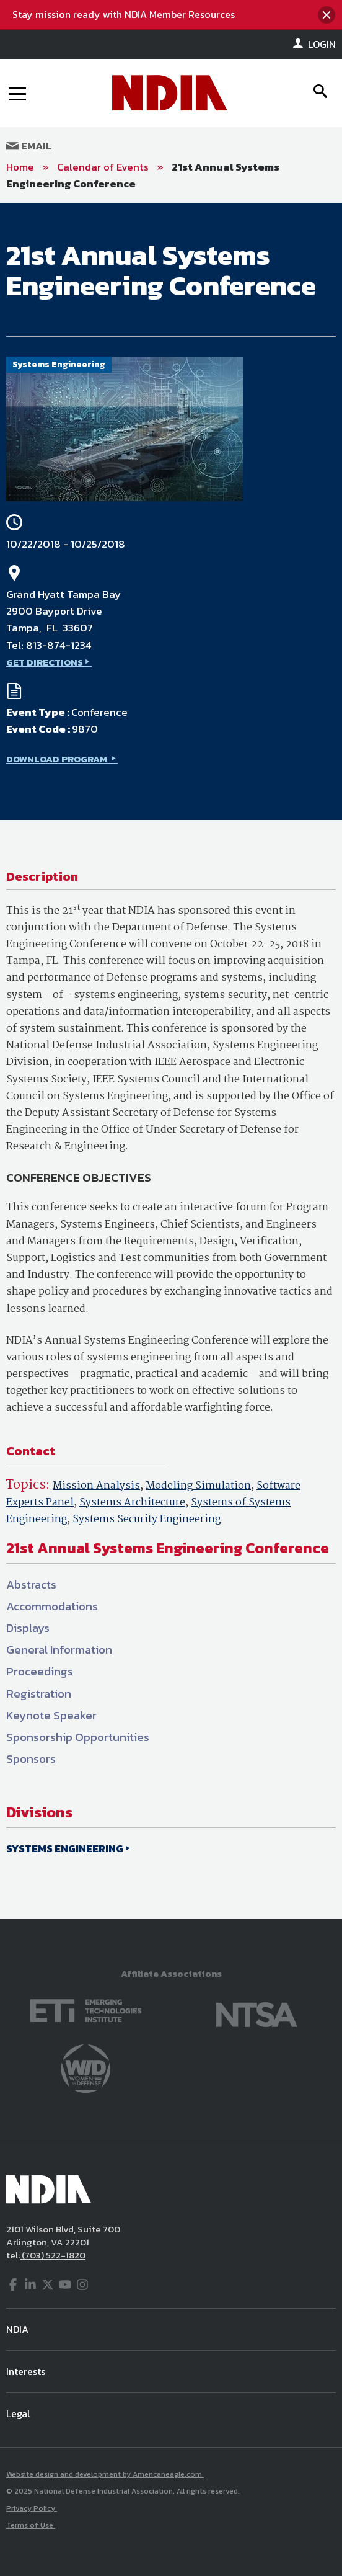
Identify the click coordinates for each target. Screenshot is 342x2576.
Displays (28, 1628)
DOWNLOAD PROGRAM (57, 759)
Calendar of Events (103, 167)
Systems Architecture (132, 1502)
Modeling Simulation (198, 1485)
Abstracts (31, 1584)
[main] (171, 1061)
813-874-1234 (59, 645)
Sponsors (31, 1759)
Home (20, 167)
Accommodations (52, 1606)
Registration (38, 1694)
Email (29, 146)
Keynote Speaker (51, 1715)
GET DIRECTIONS (44, 662)
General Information (59, 1650)
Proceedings (39, 1671)
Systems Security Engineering (146, 1519)
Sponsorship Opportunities (77, 1737)
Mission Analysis (96, 1485)
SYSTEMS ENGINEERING (64, 1848)
